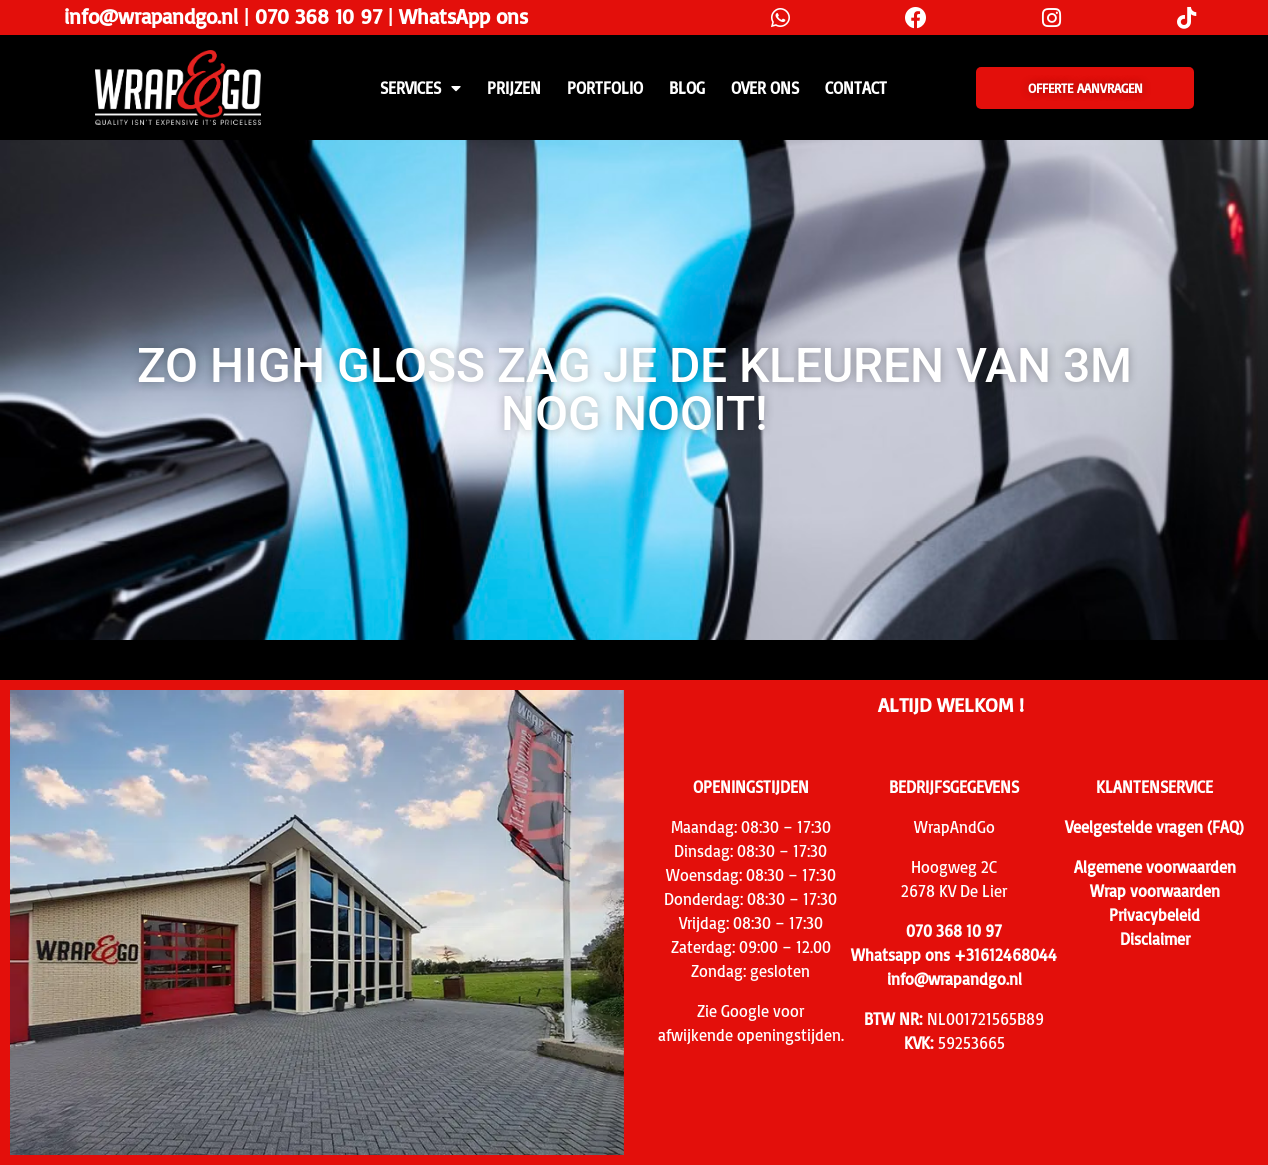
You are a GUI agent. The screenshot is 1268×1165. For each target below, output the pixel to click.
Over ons (765, 88)
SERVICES (420, 88)
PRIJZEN (514, 88)
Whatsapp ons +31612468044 (954, 955)
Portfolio (605, 88)
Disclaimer (1155, 939)
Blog (687, 88)
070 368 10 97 (318, 16)
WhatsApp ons (463, 16)
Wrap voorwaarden (1155, 891)
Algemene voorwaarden (1155, 867)
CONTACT (856, 88)
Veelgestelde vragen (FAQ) (1154, 827)
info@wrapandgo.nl (151, 16)
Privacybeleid (1154, 915)
